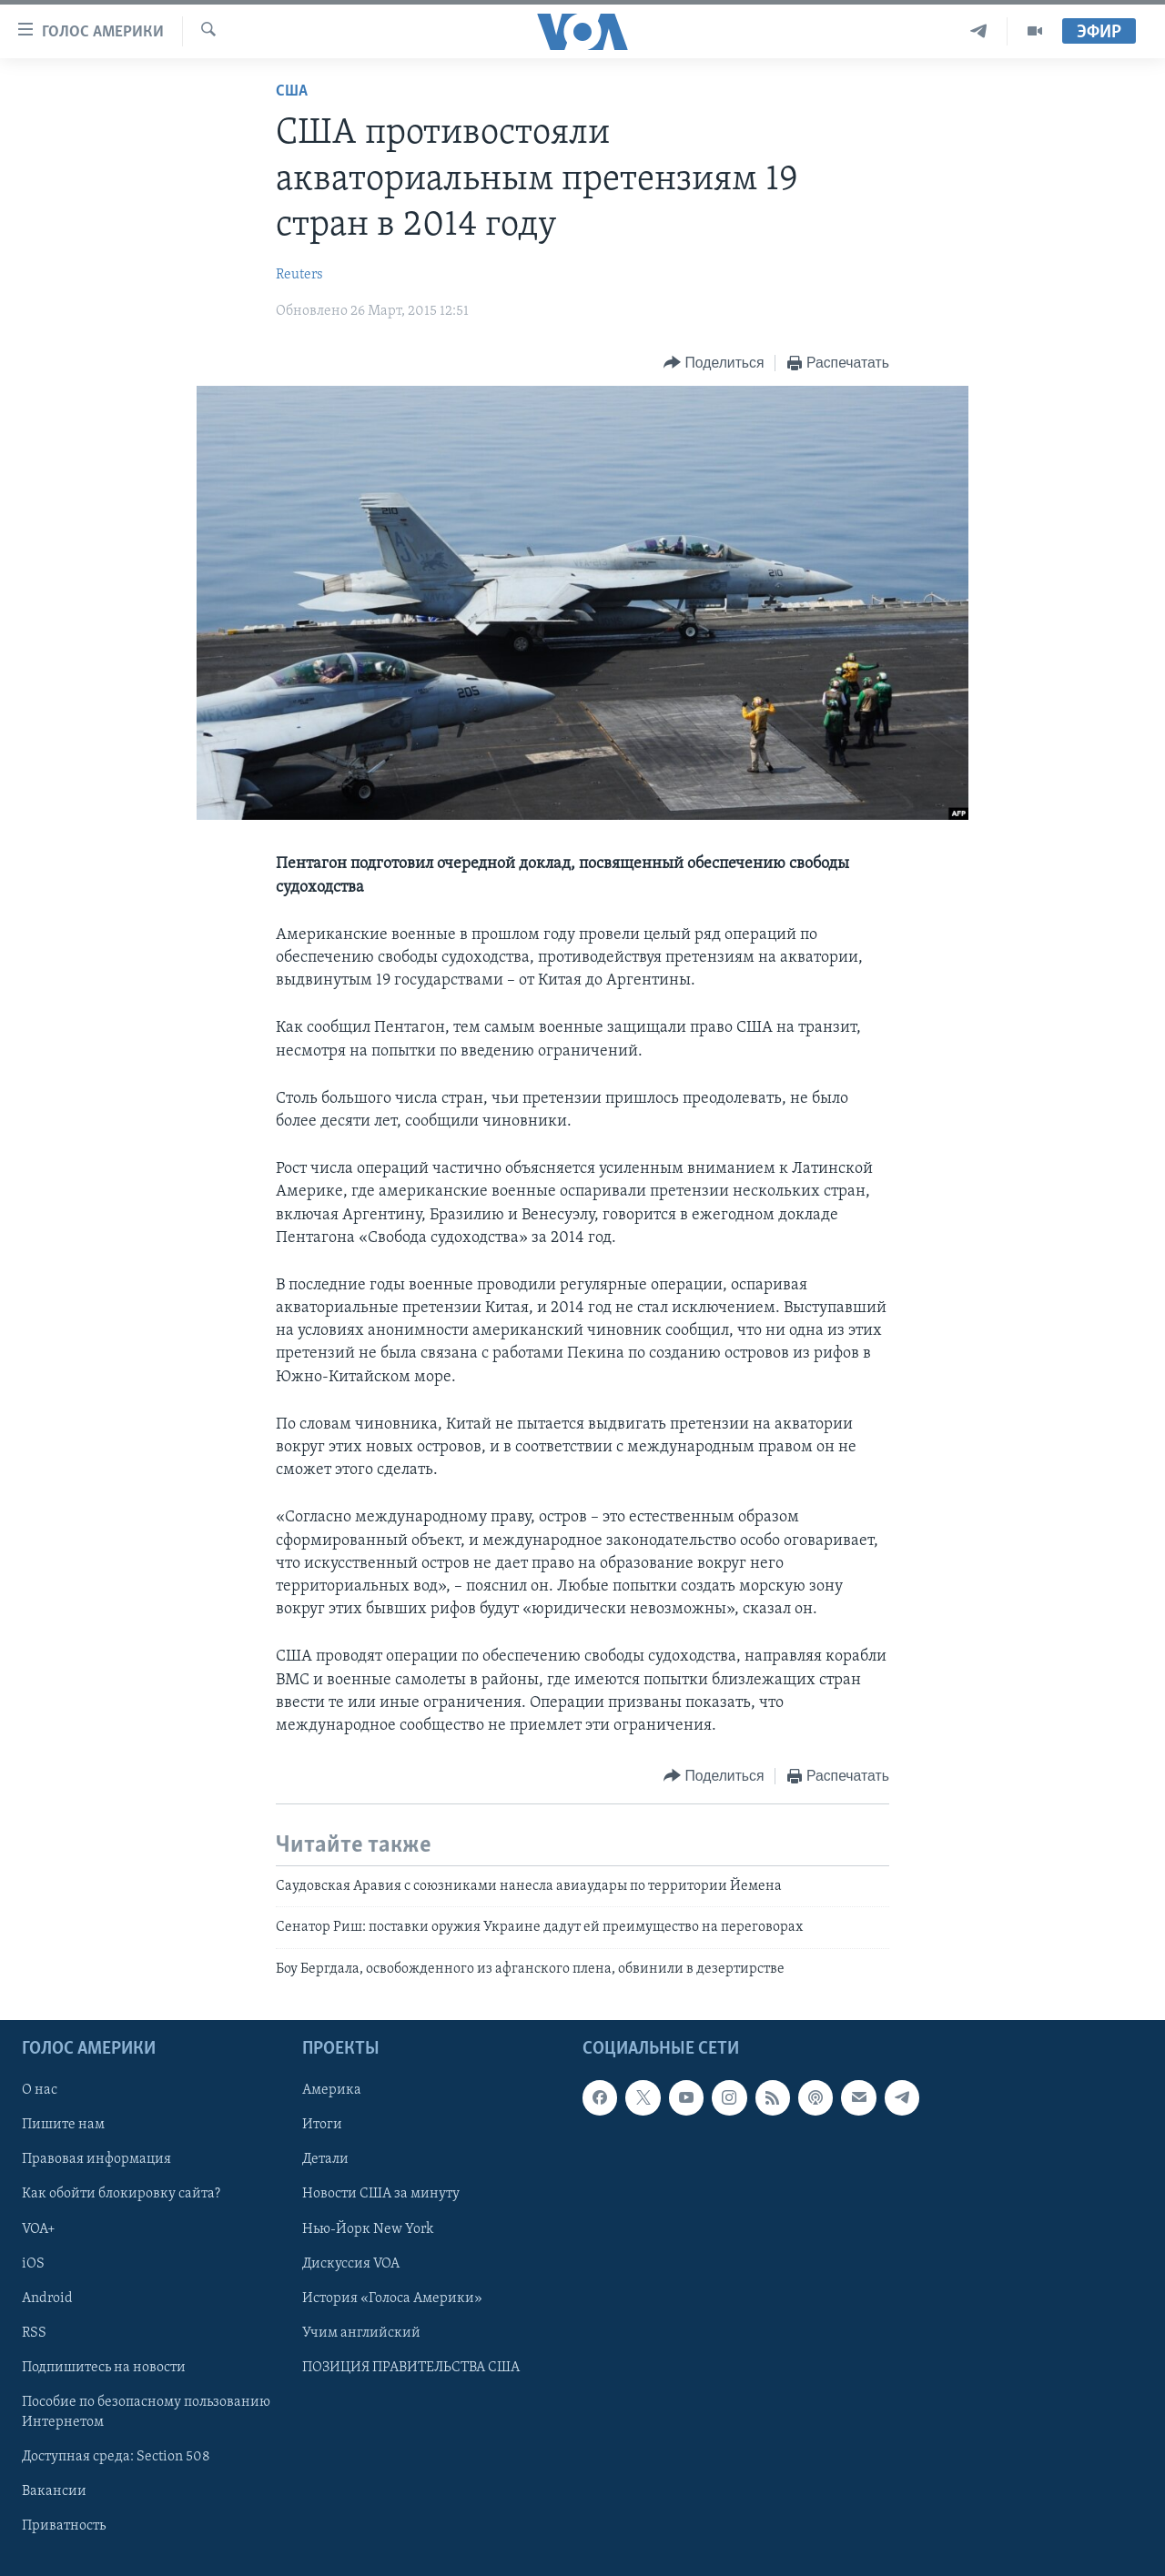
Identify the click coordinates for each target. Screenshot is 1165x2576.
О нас (39, 2091)
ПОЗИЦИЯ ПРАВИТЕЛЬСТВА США (411, 2367)
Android (47, 2298)
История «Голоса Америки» (392, 2298)
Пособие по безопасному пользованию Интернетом (146, 2412)
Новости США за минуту (381, 2194)
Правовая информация (96, 2160)
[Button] (714, 363)
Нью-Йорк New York (367, 2229)
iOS (33, 2264)
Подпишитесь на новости (104, 2367)
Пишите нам (63, 2125)
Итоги (322, 2125)
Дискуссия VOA (351, 2264)
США (292, 91)
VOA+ (39, 2229)
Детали (325, 2160)
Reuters (299, 275)
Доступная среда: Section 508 (116, 2457)
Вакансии (54, 2491)
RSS (34, 2333)
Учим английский (361, 2333)
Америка (331, 2091)
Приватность (64, 2526)
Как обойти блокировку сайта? (121, 2194)
